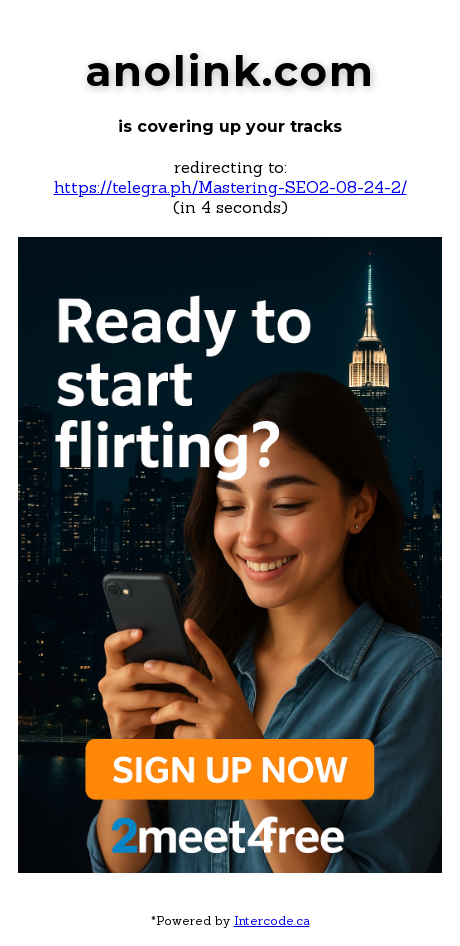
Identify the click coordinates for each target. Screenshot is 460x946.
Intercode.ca (272, 920)
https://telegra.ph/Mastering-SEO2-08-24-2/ (230, 187)
